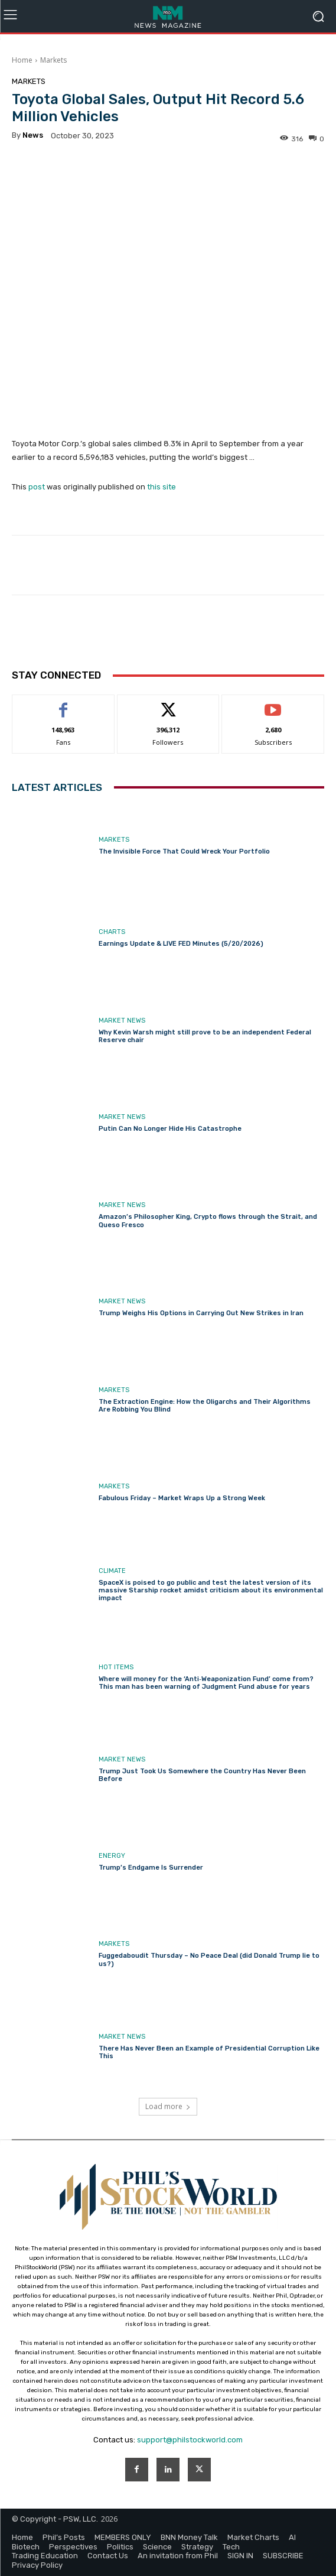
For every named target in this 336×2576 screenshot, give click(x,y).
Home (22, 60)
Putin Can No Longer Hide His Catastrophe (170, 1129)
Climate (112, 1571)
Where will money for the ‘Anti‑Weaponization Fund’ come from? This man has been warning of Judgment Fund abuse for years (206, 1683)
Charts (112, 932)
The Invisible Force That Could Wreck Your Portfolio (184, 851)
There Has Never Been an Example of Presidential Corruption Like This (209, 2052)
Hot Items (116, 1667)
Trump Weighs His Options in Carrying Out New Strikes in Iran (201, 1314)
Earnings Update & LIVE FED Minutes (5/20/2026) (181, 944)
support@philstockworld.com (190, 2439)
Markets (53, 60)
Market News (122, 1020)
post (36, 486)
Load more (168, 2106)
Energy (112, 1855)
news (32, 135)
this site (161, 486)
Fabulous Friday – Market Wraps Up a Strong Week (182, 1498)
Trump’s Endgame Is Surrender (151, 1867)
